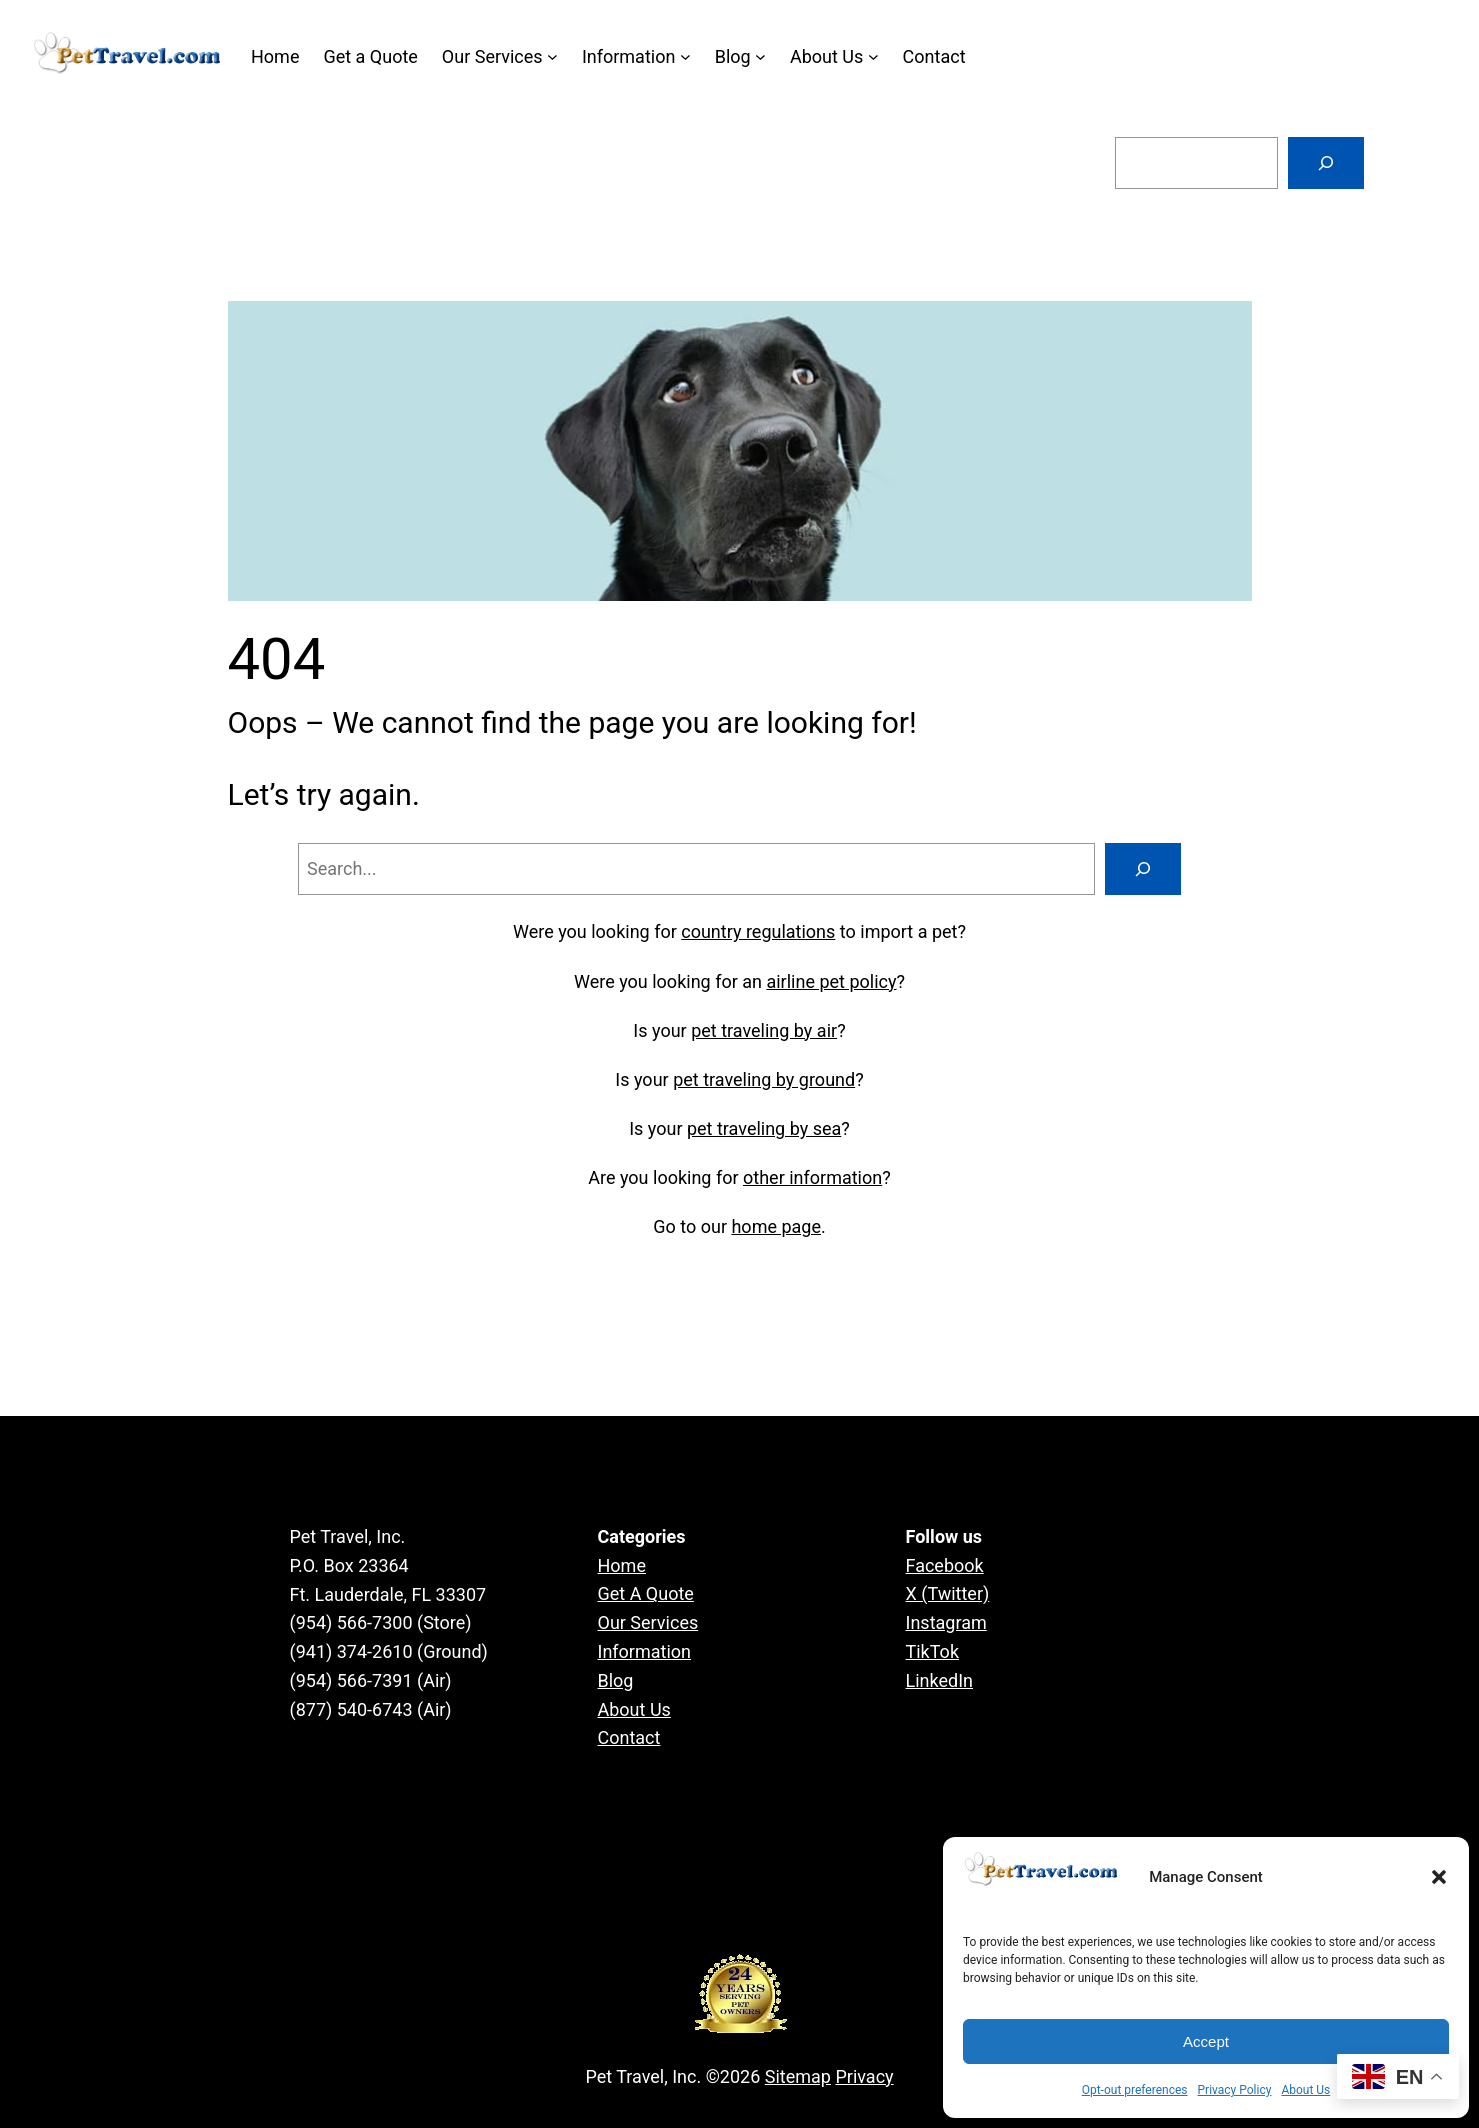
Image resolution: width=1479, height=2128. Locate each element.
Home (622, 1565)
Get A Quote (646, 1593)
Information (645, 1651)
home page (776, 1226)
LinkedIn (940, 1680)
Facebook (945, 1565)
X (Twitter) (948, 1593)
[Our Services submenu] (552, 56)
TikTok (933, 1651)
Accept (1206, 2041)
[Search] (1326, 163)
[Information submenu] (685, 56)
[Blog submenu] (760, 56)
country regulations (758, 931)
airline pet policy (831, 981)
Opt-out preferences (1135, 2090)
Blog (616, 1680)
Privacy (864, 2076)
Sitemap (798, 2076)
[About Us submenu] (873, 56)
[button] (1439, 1877)
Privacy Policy (1235, 2090)
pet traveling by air (764, 1030)
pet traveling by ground (764, 1079)
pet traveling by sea (764, 1128)
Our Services (648, 1622)
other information (812, 1177)
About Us (1305, 2090)
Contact (629, 1737)
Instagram (946, 1622)
